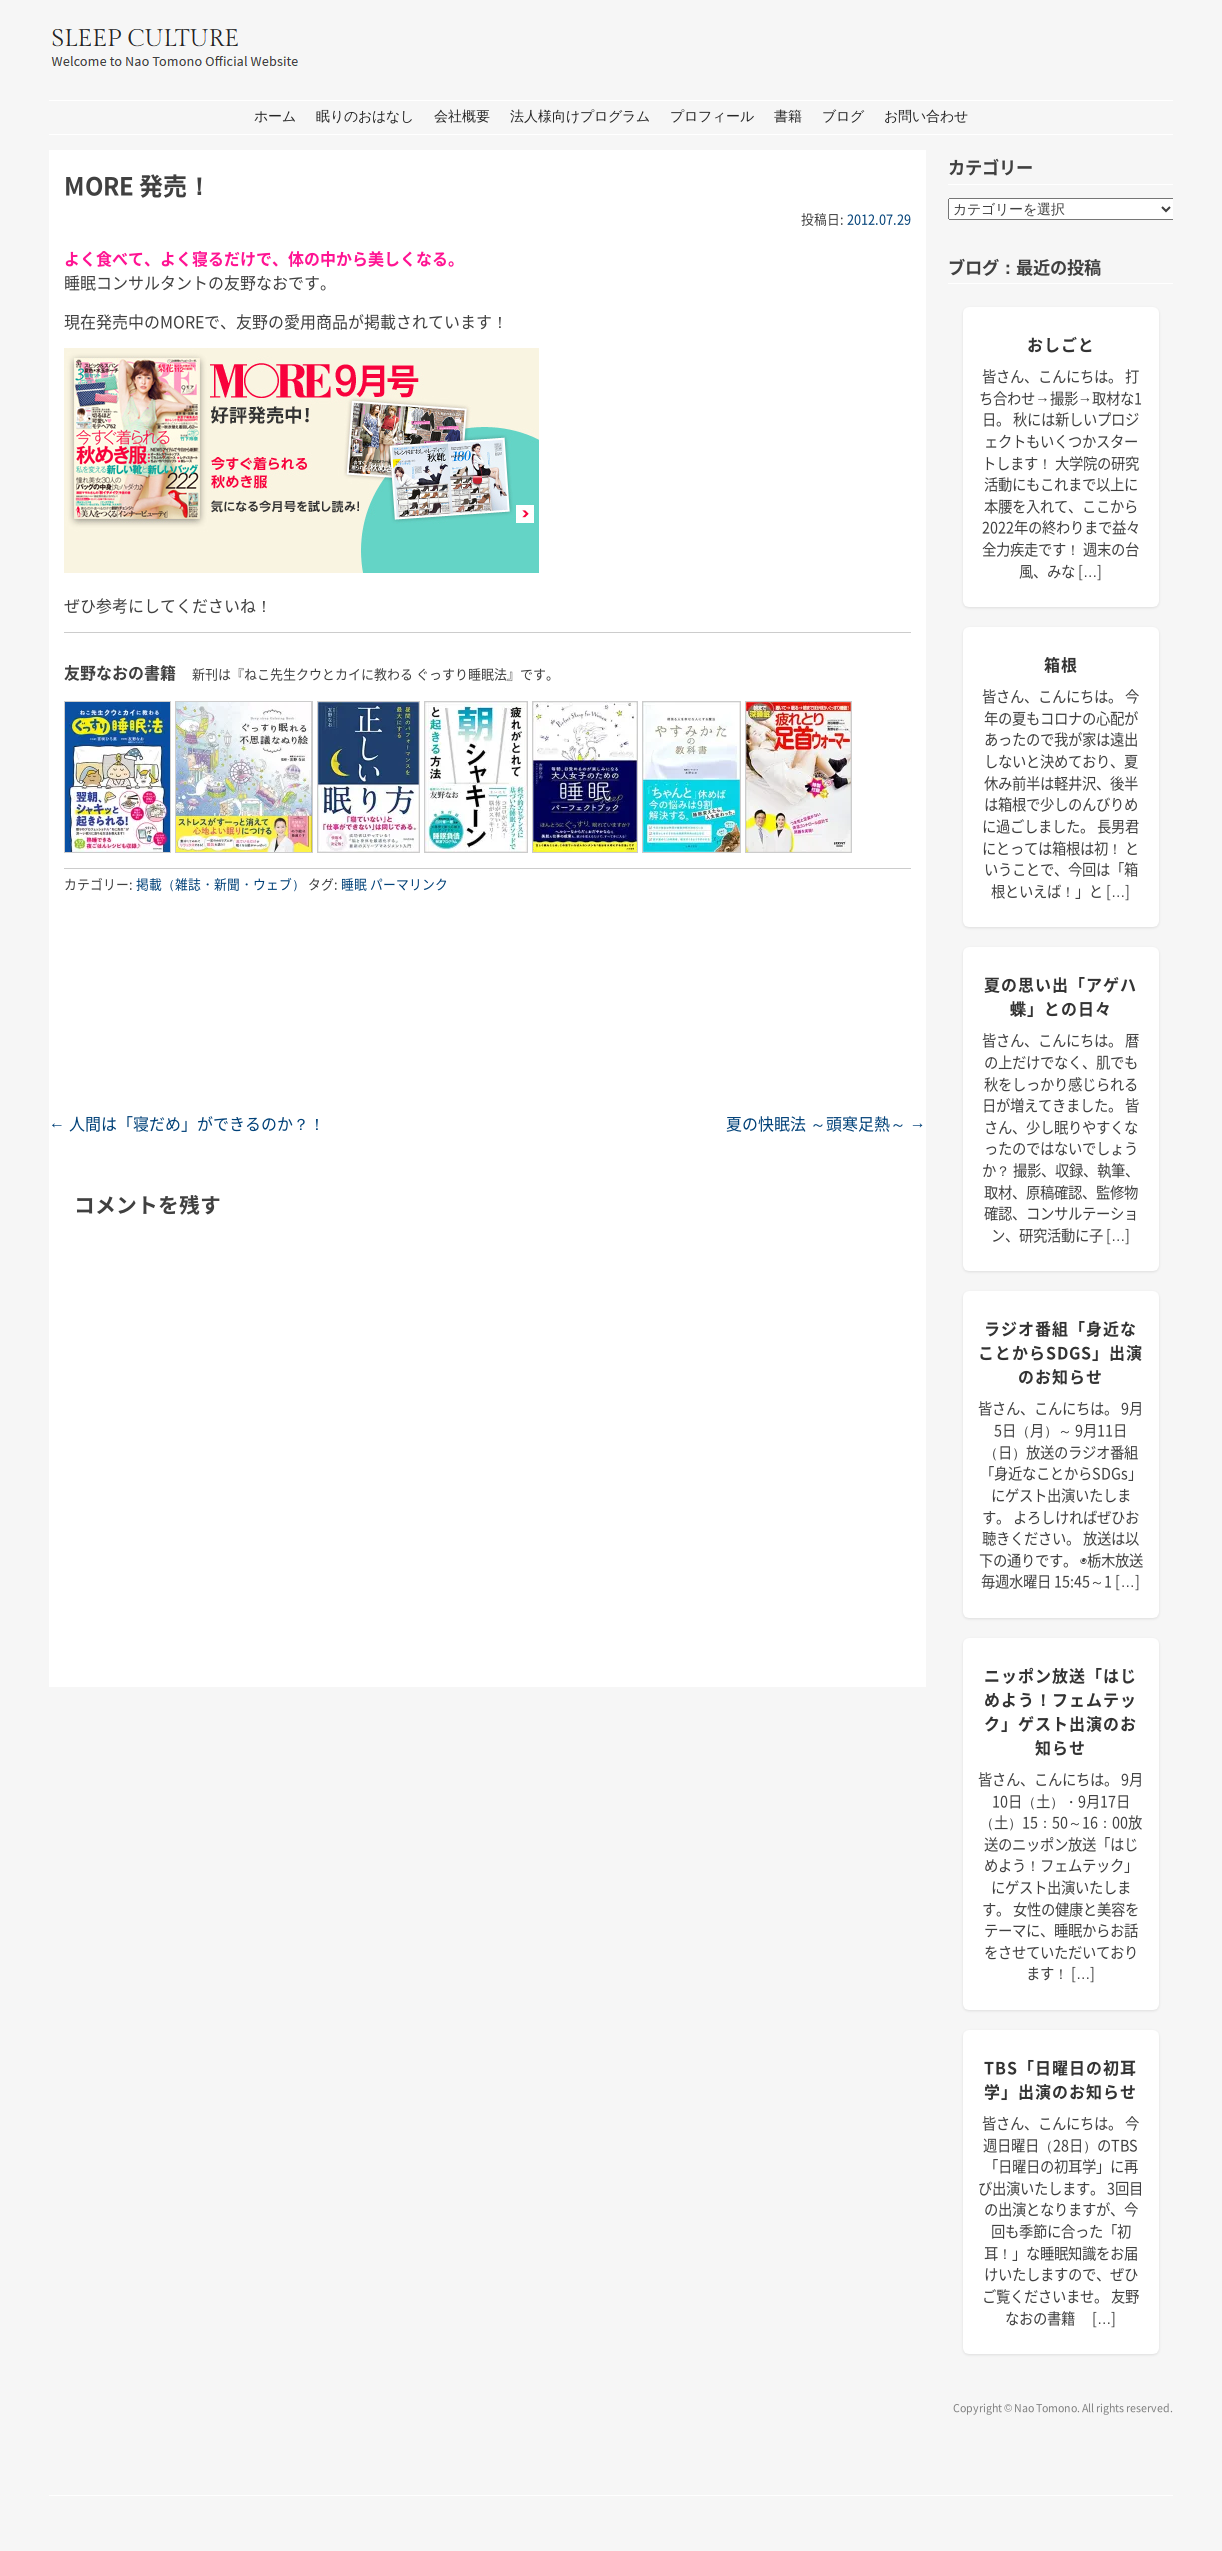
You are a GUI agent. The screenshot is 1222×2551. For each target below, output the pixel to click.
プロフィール (712, 116)
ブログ (843, 116)
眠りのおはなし (365, 116)
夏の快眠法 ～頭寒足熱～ (826, 1123)
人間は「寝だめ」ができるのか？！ (187, 1123)
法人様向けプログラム (580, 116)
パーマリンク (409, 883)
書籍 (788, 116)
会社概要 (462, 116)
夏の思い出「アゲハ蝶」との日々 (1060, 996)
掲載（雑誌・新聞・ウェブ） (220, 883)
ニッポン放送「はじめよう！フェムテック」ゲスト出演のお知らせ (1060, 1711)
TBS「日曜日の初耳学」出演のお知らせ (1060, 2079)
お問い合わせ (926, 116)
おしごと (1061, 344)
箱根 (1061, 664)
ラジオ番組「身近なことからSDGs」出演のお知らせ (1060, 1352)
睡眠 (354, 883)
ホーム (275, 116)
